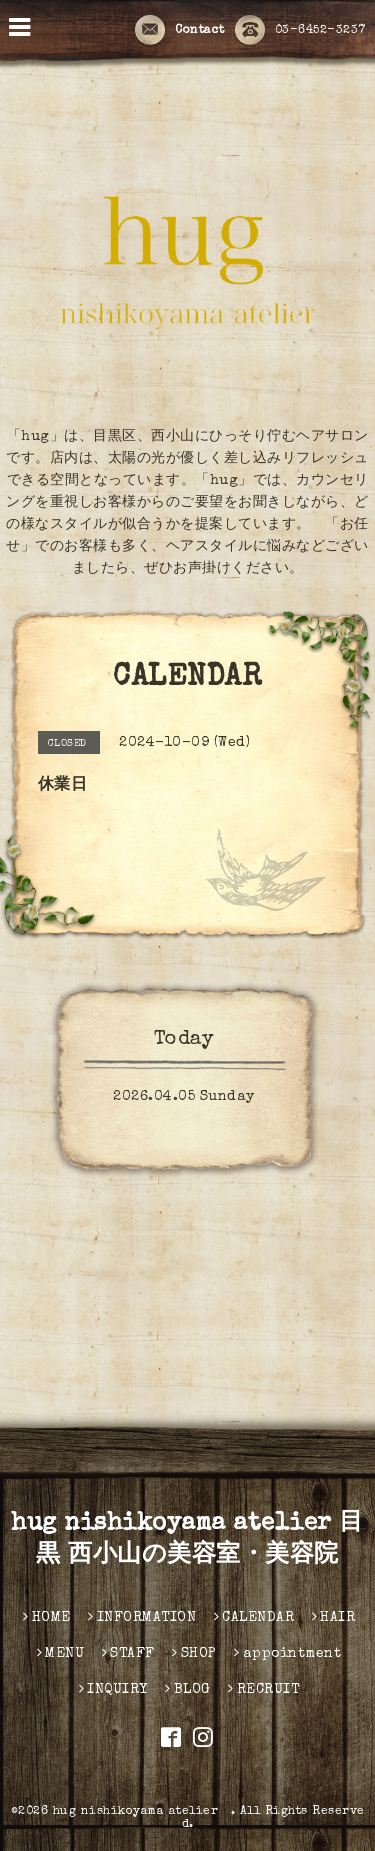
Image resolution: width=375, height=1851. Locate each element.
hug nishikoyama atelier (142, 1812)
